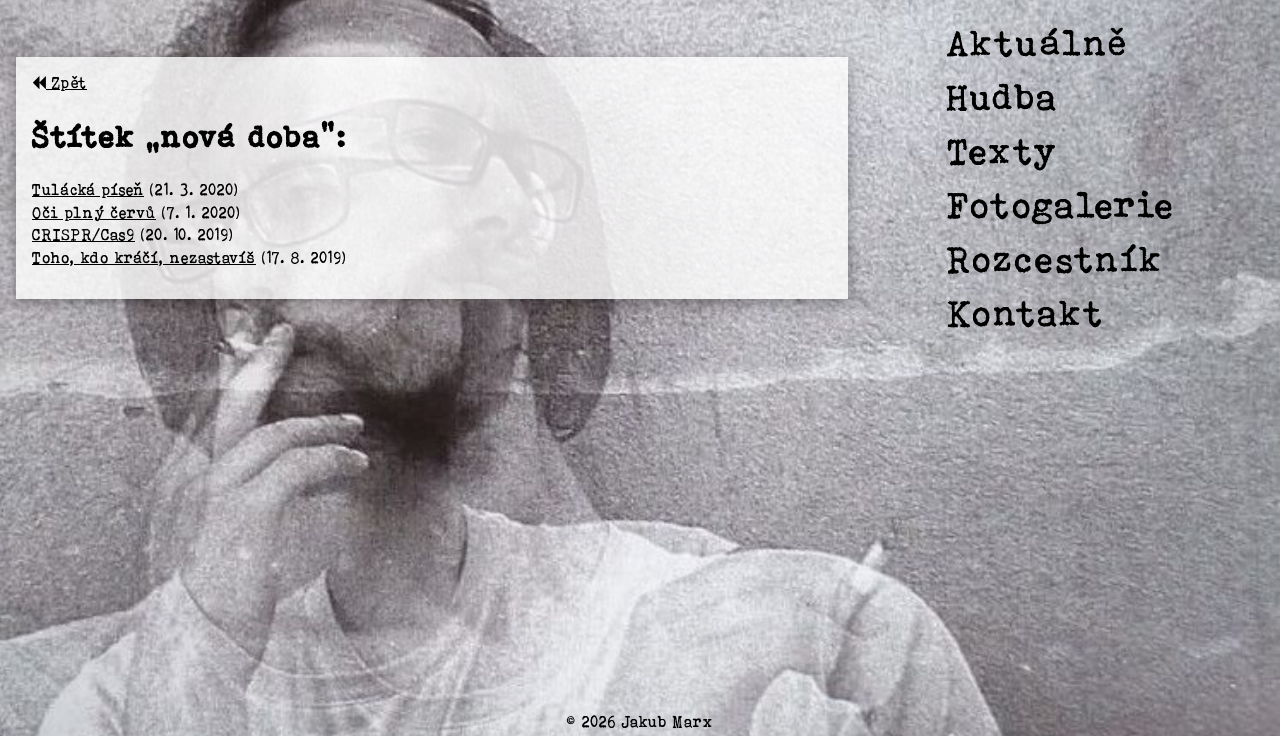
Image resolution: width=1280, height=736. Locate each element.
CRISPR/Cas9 (83, 234)
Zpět (59, 82)
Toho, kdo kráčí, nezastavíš (144, 257)
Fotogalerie (1061, 204)
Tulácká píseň (88, 189)
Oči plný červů (94, 212)
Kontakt (1025, 312)
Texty (1002, 150)
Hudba (1003, 96)
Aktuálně (1037, 42)
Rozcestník (1054, 258)
